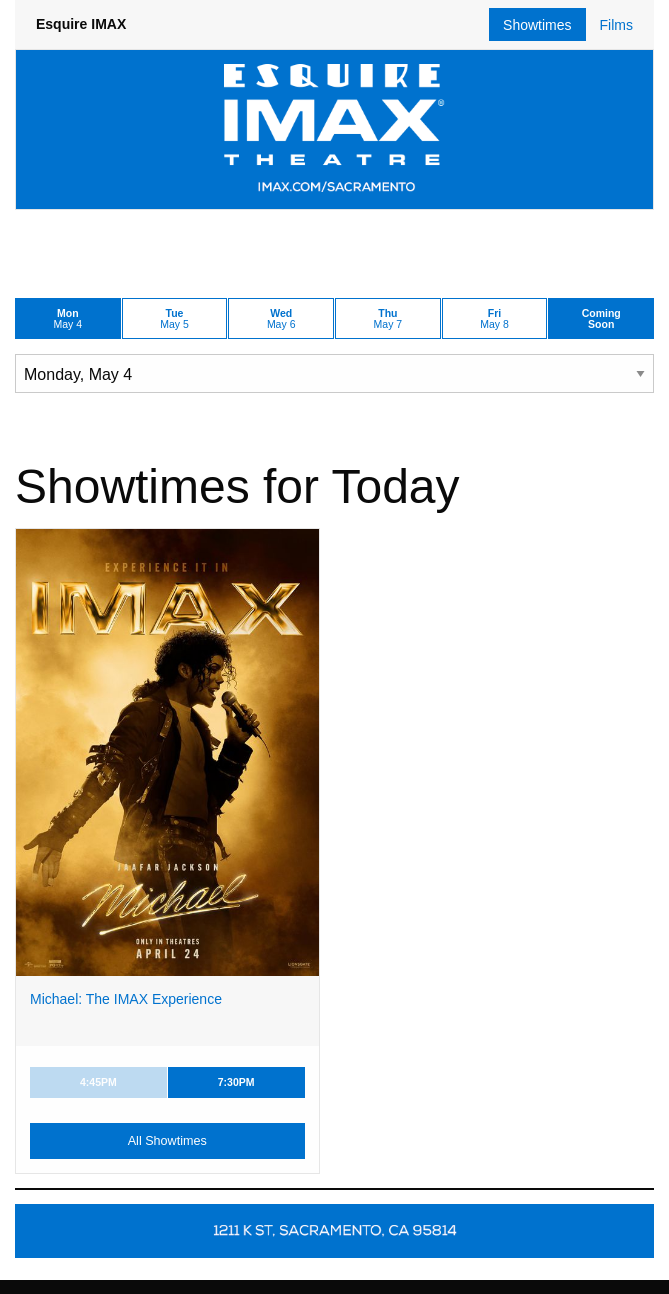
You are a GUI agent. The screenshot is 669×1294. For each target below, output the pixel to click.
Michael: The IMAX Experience (126, 999)
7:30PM (236, 1082)
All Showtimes (167, 1141)
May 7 (388, 318)
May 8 (494, 318)
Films (616, 25)
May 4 (68, 318)
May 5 (174, 318)
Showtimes (537, 25)
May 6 (281, 318)
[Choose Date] (334, 373)
